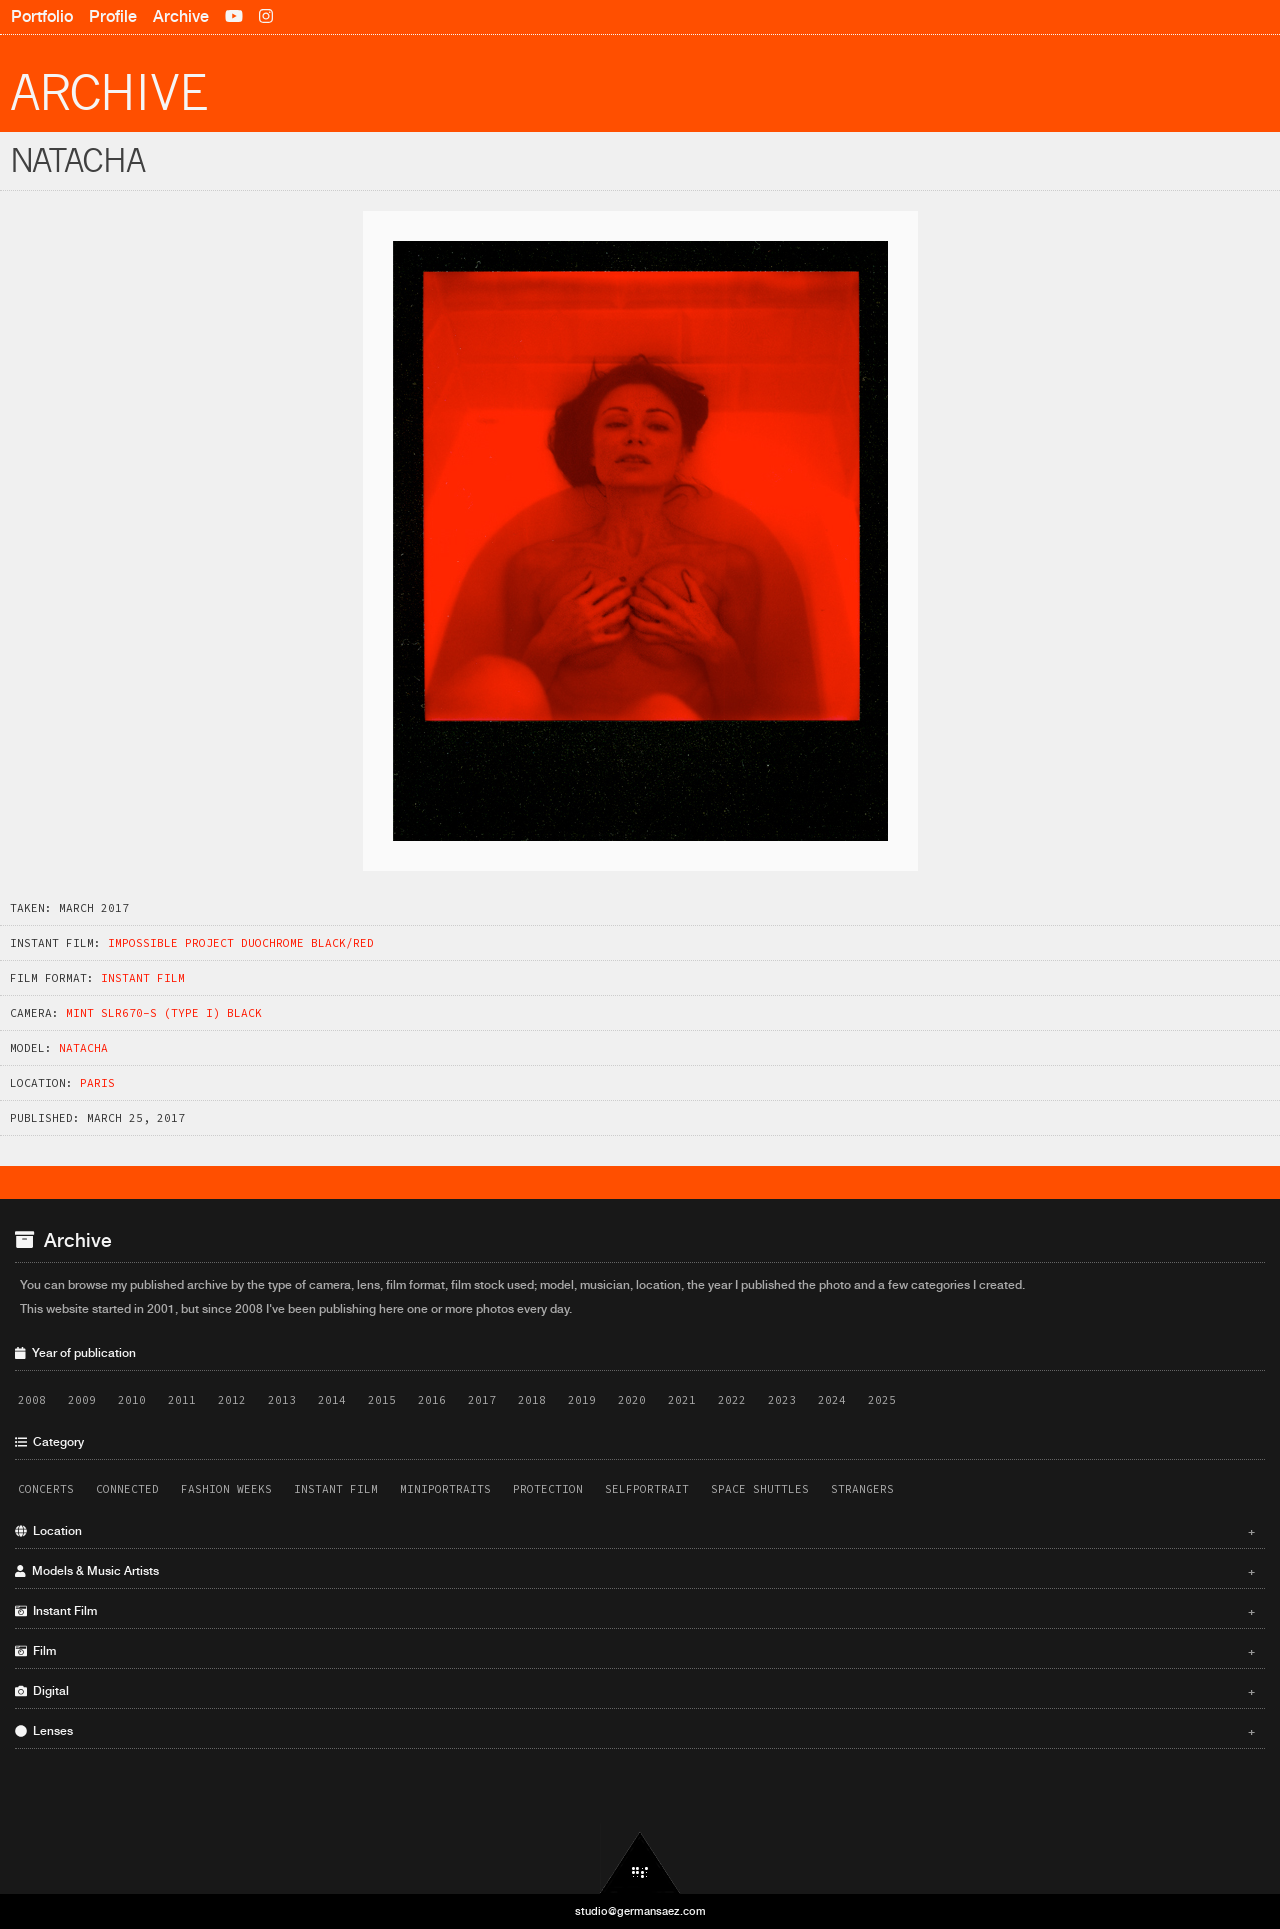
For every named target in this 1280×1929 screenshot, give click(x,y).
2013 (282, 1400)
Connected (127, 1489)
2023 (782, 1400)
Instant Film (143, 978)
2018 (532, 1400)
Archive (181, 16)
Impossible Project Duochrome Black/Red (241, 943)
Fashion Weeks (226, 1489)
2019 (582, 1400)
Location (635, 1531)
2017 (482, 1400)
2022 (732, 1400)
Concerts (46, 1489)
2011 (182, 1400)
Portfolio (42, 16)
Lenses (635, 1731)
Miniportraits (445, 1489)
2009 (82, 1400)
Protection (548, 1489)
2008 (32, 1400)
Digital (635, 1691)
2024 (832, 1400)
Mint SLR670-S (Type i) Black (164, 1013)
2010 (132, 1400)
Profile (113, 16)
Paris (97, 1083)
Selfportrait (647, 1489)
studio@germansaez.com (640, 1911)
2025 (882, 1400)
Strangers (862, 1489)
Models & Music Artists (635, 1571)
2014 (332, 1400)
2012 (232, 1400)
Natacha (83, 1048)
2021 (682, 1400)
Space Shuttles (760, 1489)
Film (635, 1651)
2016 (432, 1400)
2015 (382, 1400)
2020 (632, 1400)
